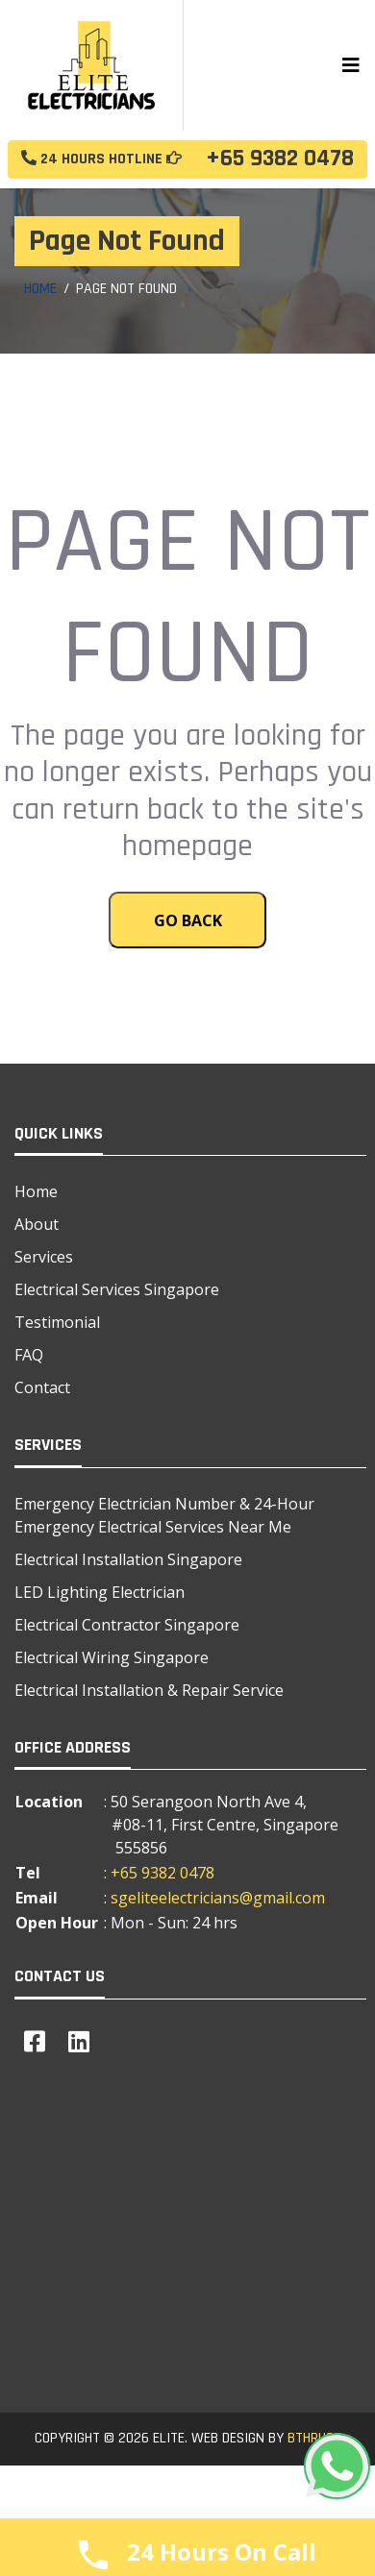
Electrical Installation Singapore (128, 1559)
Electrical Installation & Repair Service (149, 1690)
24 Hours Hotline (101, 159)
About (36, 1224)
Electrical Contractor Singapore (126, 1624)
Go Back (188, 920)
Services (43, 1256)
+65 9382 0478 (188, 160)
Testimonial (57, 1322)
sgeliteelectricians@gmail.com (218, 1897)
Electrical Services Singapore (116, 1289)
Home (40, 289)
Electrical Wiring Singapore (111, 1657)
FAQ (28, 1354)
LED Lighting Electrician (99, 1592)
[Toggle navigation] (351, 65)
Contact (42, 1387)
